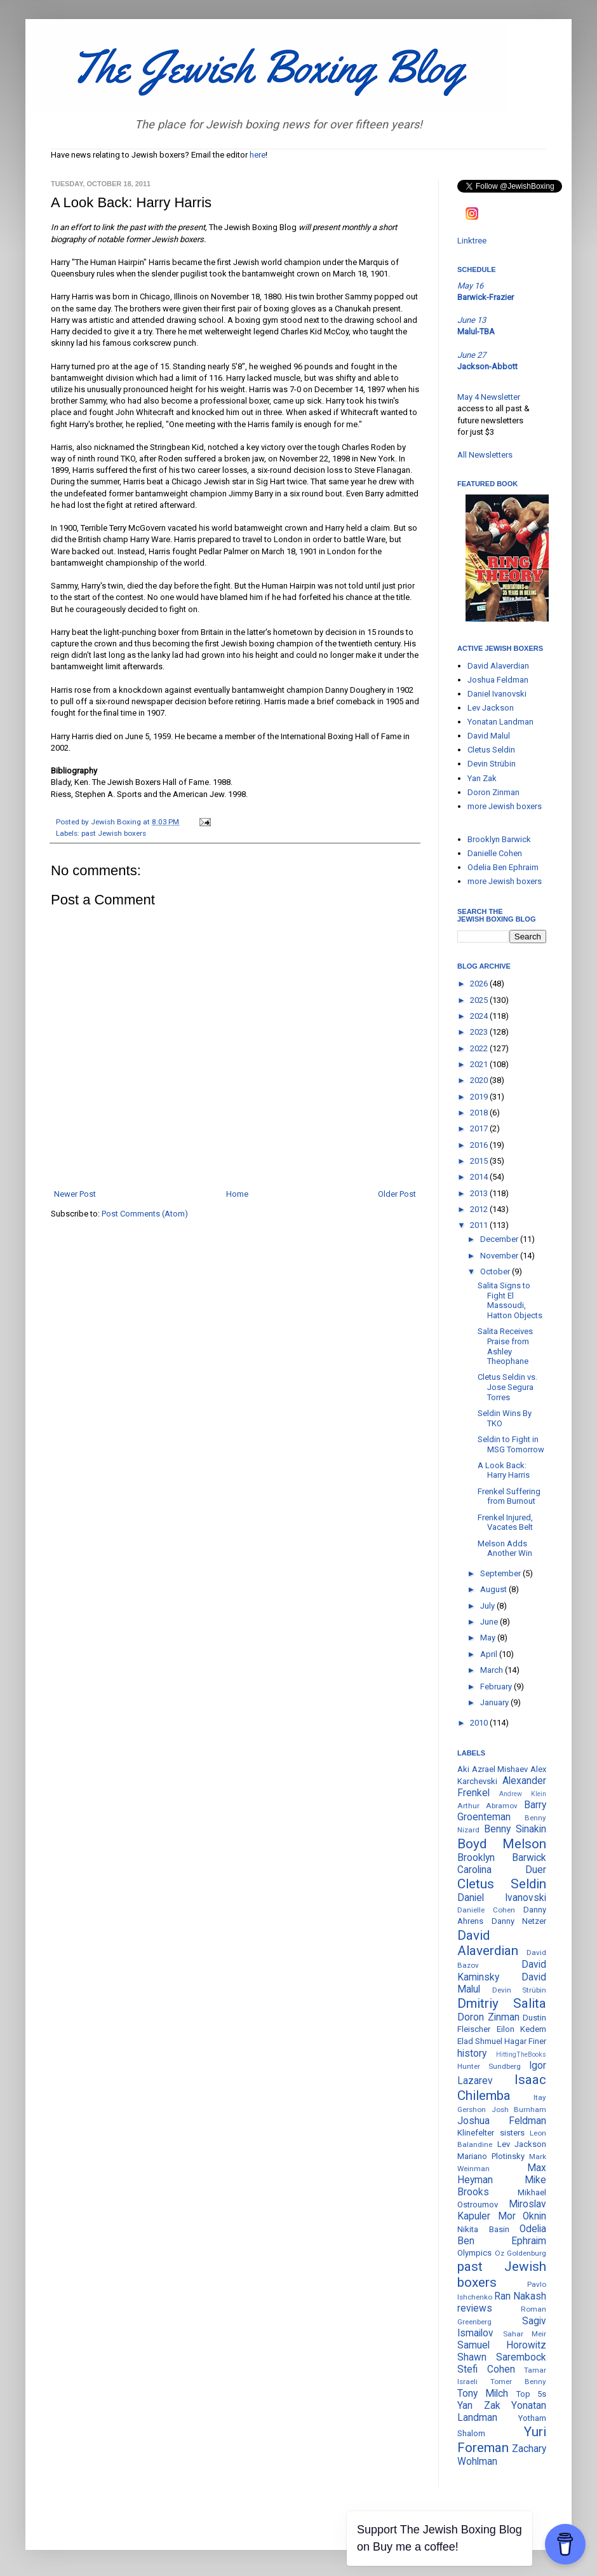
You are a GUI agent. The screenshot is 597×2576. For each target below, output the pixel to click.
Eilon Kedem (522, 2029)
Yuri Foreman (501, 2439)
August (494, 1589)
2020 (480, 1080)
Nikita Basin (483, 2229)
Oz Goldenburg (521, 2253)
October (496, 1271)
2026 (480, 983)
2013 (480, 1193)
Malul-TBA (476, 331)
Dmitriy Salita (501, 2003)
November (500, 1255)
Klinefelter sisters (491, 2132)
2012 (480, 1209)
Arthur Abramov (487, 1805)
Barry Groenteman (501, 1811)
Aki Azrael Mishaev (492, 1769)
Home (237, 1194)
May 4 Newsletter (488, 397)
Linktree (471, 240)
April (489, 1654)
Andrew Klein (522, 1794)
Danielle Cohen (494, 853)
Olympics (474, 2253)
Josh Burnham (519, 2109)
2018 (480, 1112)
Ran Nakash (520, 2296)
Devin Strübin (491, 763)
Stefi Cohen (486, 2369)
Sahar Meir (525, 2333)
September (501, 1573)
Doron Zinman (493, 792)
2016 (480, 1145)
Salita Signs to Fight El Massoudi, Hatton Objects (510, 1300)
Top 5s (531, 2394)
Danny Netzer (519, 1921)
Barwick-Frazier (485, 297)
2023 (480, 1032)
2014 (480, 1177)
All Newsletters (485, 455)
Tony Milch (482, 2393)
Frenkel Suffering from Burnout (509, 1496)
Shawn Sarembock (501, 2357)
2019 (480, 1096)
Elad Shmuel (479, 2041)
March (492, 1670)
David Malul (488, 735)
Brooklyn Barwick (499, 839)
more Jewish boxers (504, 806)
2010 (480, 1723)
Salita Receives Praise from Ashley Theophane (505, 1346)
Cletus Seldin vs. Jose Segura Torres (507, 1386)
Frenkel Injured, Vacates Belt (505, 1522)
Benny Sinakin (515, 1829)
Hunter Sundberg (489, 2066)
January (495, 1702)
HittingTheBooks (521, 2054)
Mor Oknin (522, 2216)
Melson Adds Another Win (505, 1548)
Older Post (397, 1194)
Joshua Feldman (497, 680)
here (257, 155)
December (500, 1239)
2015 (480, 1161)
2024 (480, 1016)
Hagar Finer (525, 2041)
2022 (480, 1048)
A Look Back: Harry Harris (504, 1470)
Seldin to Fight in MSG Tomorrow (511, 1444)
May (488, 1637)
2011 (480, 1225)
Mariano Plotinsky (491, 2156)
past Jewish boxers (113, 833)
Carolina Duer (501, 1870)
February (497, 1686)
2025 (480, 1000)
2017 (480, 1128)
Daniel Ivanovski (497, 694)
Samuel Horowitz (501, 2345)
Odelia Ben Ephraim (503, 867)
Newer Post (75, 1194)
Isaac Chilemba (501, 2087)
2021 (480, 1064)
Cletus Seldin (491, 749)
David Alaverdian (498, 666)
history (471, 2053)
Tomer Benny (518, 2381)
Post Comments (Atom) (145, 1213)
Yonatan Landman (500, 721)
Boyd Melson (501, 1843)
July (488, 1606)
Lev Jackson (490, 707)
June (490, 1621)
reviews (474, 2308)
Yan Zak (482, 778)
